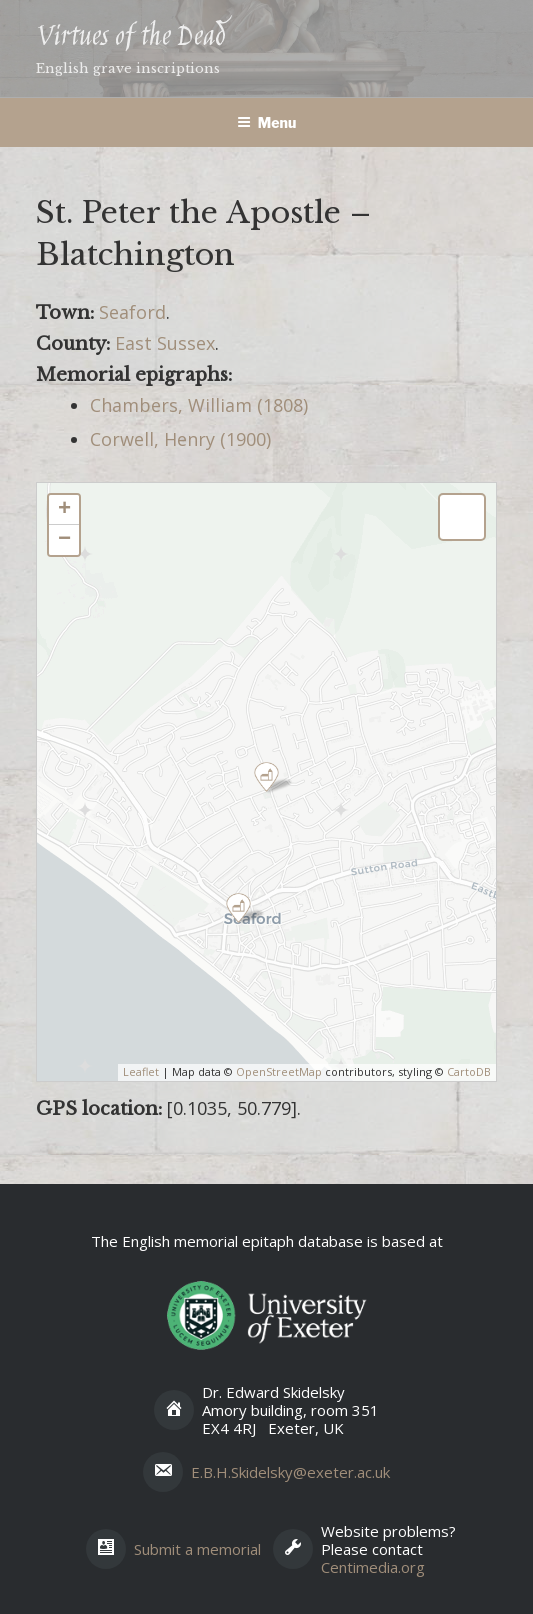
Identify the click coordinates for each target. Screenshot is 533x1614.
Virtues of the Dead (130, 37)
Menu (267, 122)
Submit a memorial (197, 1549)
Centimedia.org (373, 1567)
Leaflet (141, 1071)
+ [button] (64, 510)
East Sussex (165, 343)
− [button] (64, 540)
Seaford (132, 312)
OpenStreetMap (279, 1071)
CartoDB (469, 1071)
